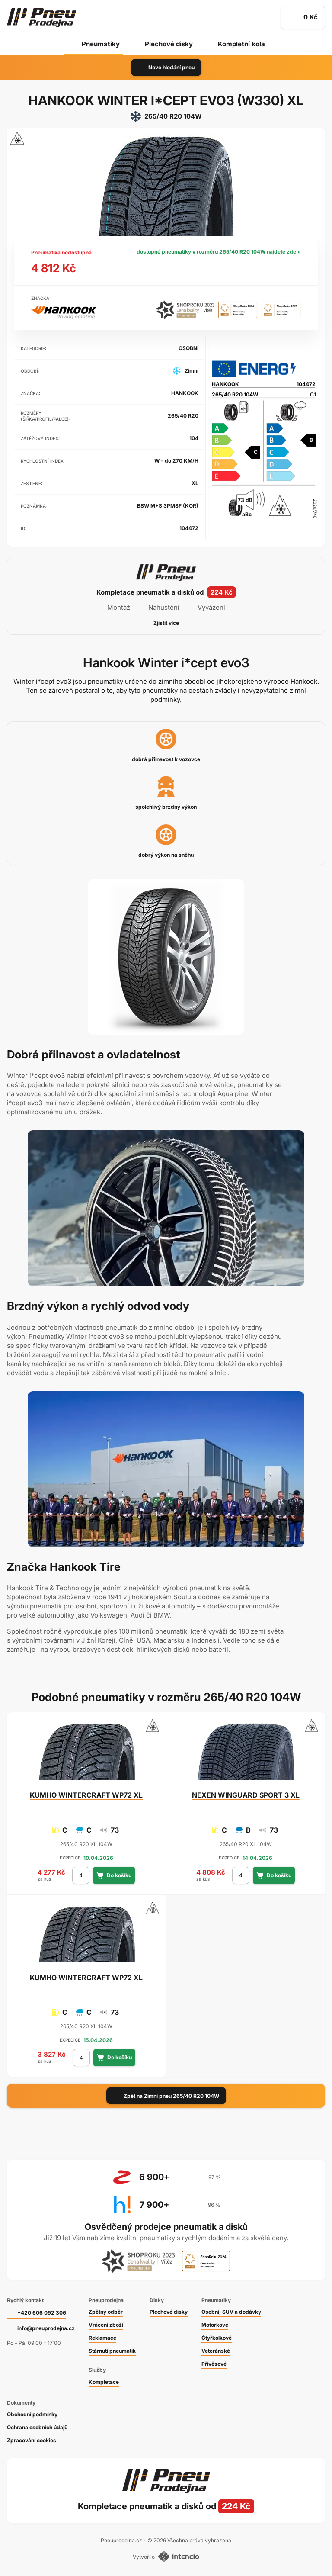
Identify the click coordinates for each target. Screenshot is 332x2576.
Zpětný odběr (106, 2312)
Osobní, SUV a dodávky (231, 2312)
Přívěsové (214, 2364)
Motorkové (214, 2325)
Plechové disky (169, 44)
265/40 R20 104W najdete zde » (260, 251)
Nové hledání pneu (166, 67)
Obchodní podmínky (32, 2414)
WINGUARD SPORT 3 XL (246, 1795)
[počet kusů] (80, 1875)
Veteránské (215, 2351)
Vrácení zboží (106, 2325)
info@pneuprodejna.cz (46, 2328)
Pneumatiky (101, 44)
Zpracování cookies (31, 2440)
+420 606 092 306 (41, 2312)
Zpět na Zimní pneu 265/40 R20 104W (166, 2095)
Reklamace (102, 2338)
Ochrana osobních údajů (37, 2427)
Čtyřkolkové (216, 2338)
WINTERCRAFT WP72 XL (86, 1795)
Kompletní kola (241, 44)
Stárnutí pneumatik (112, 2351)
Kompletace (104, 2382)
